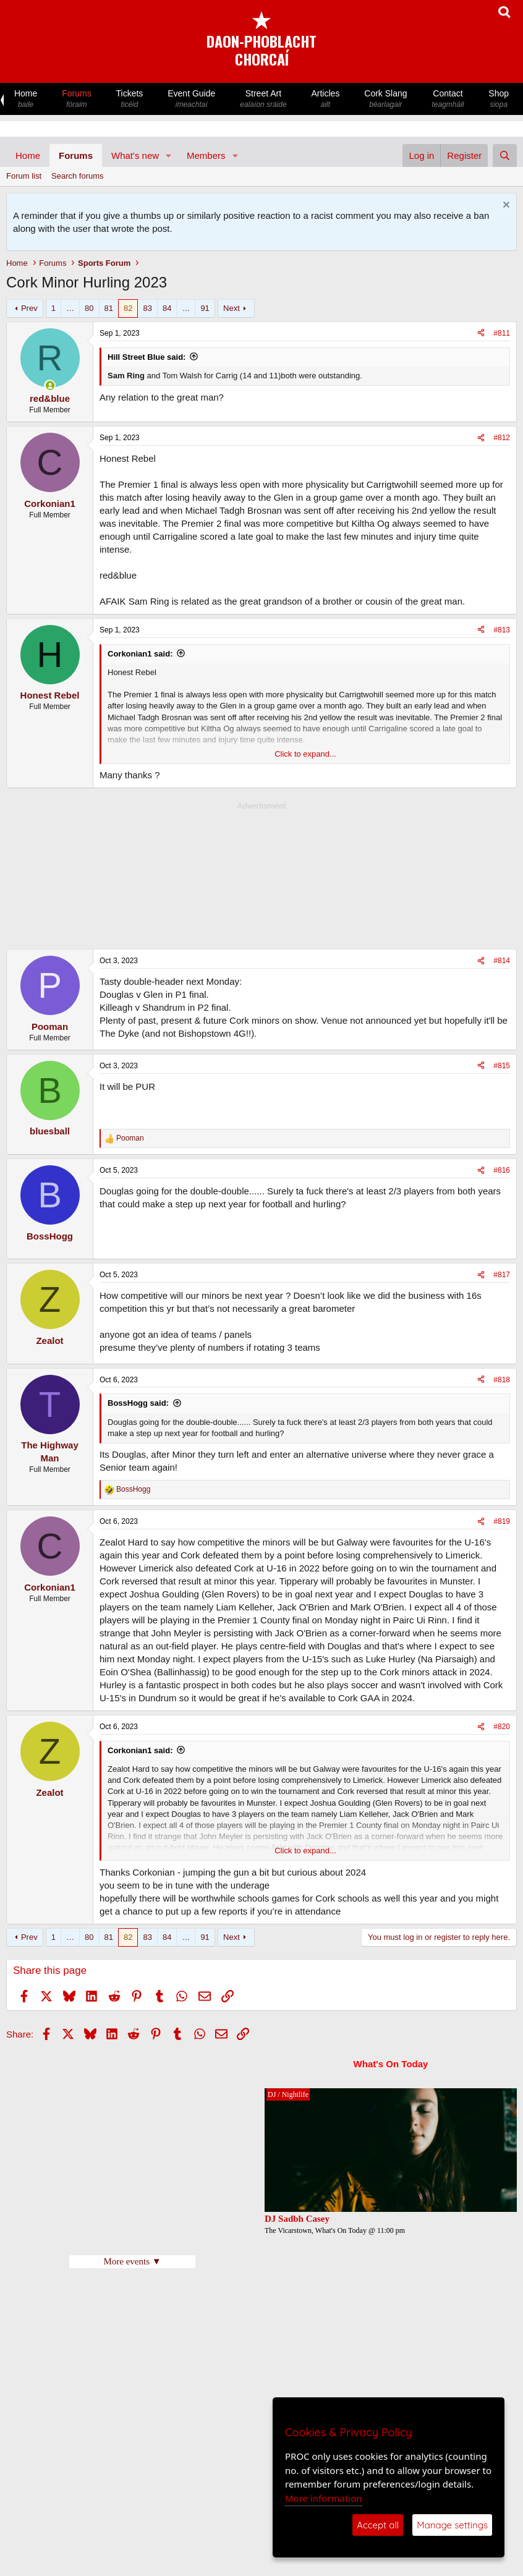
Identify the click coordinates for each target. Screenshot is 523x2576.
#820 (501, 1726)
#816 (501, 1170)
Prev (29, 308)
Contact (448, 99)
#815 (501, 1065)
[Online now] (50, 385)
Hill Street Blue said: (146, 357)
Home (25, 99)
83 (147, 308)
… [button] (70, 308)
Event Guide (191, 99)
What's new (135, 155)
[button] (168, 155)
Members (206, 155)
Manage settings (452, 2525)
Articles (325, 99)
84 (167, 308)
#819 (501, 1521)
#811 (501, 333)
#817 (501, 1274)
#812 (501, 437)
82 (128, 308)
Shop (498, 99)
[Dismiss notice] (505, 206)
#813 (501, 630)
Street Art (263, 99)
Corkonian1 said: (140, 653)
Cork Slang (385, 99)
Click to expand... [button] (305, 754)
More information (323, 2498)
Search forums (77, 176)
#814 (501, 960)
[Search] (505, 155)
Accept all (378, 2525)
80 (89, 308)
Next (231, 308)
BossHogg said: (138, 1403)
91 (204, 308)
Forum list (23, 176)
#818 (501, 1379)
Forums (76, 99)
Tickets (130, 99)
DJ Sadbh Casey (297, 2219)
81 (108, 308)
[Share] (481, 333)
